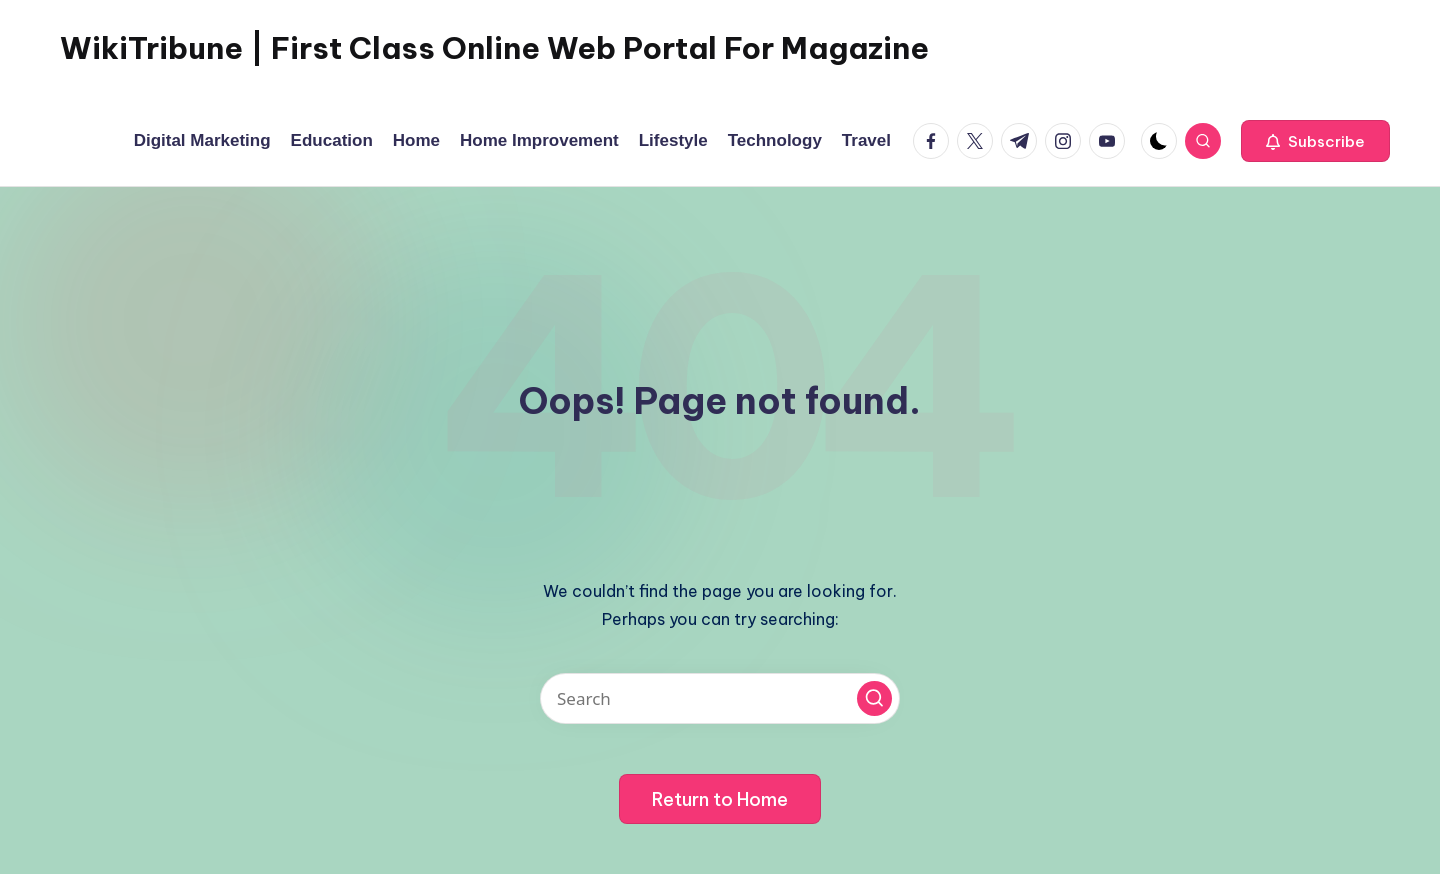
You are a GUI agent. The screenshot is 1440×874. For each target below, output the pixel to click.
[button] (1315, 141)
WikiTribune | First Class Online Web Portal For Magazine (494, 48)
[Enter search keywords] (720, 698)
